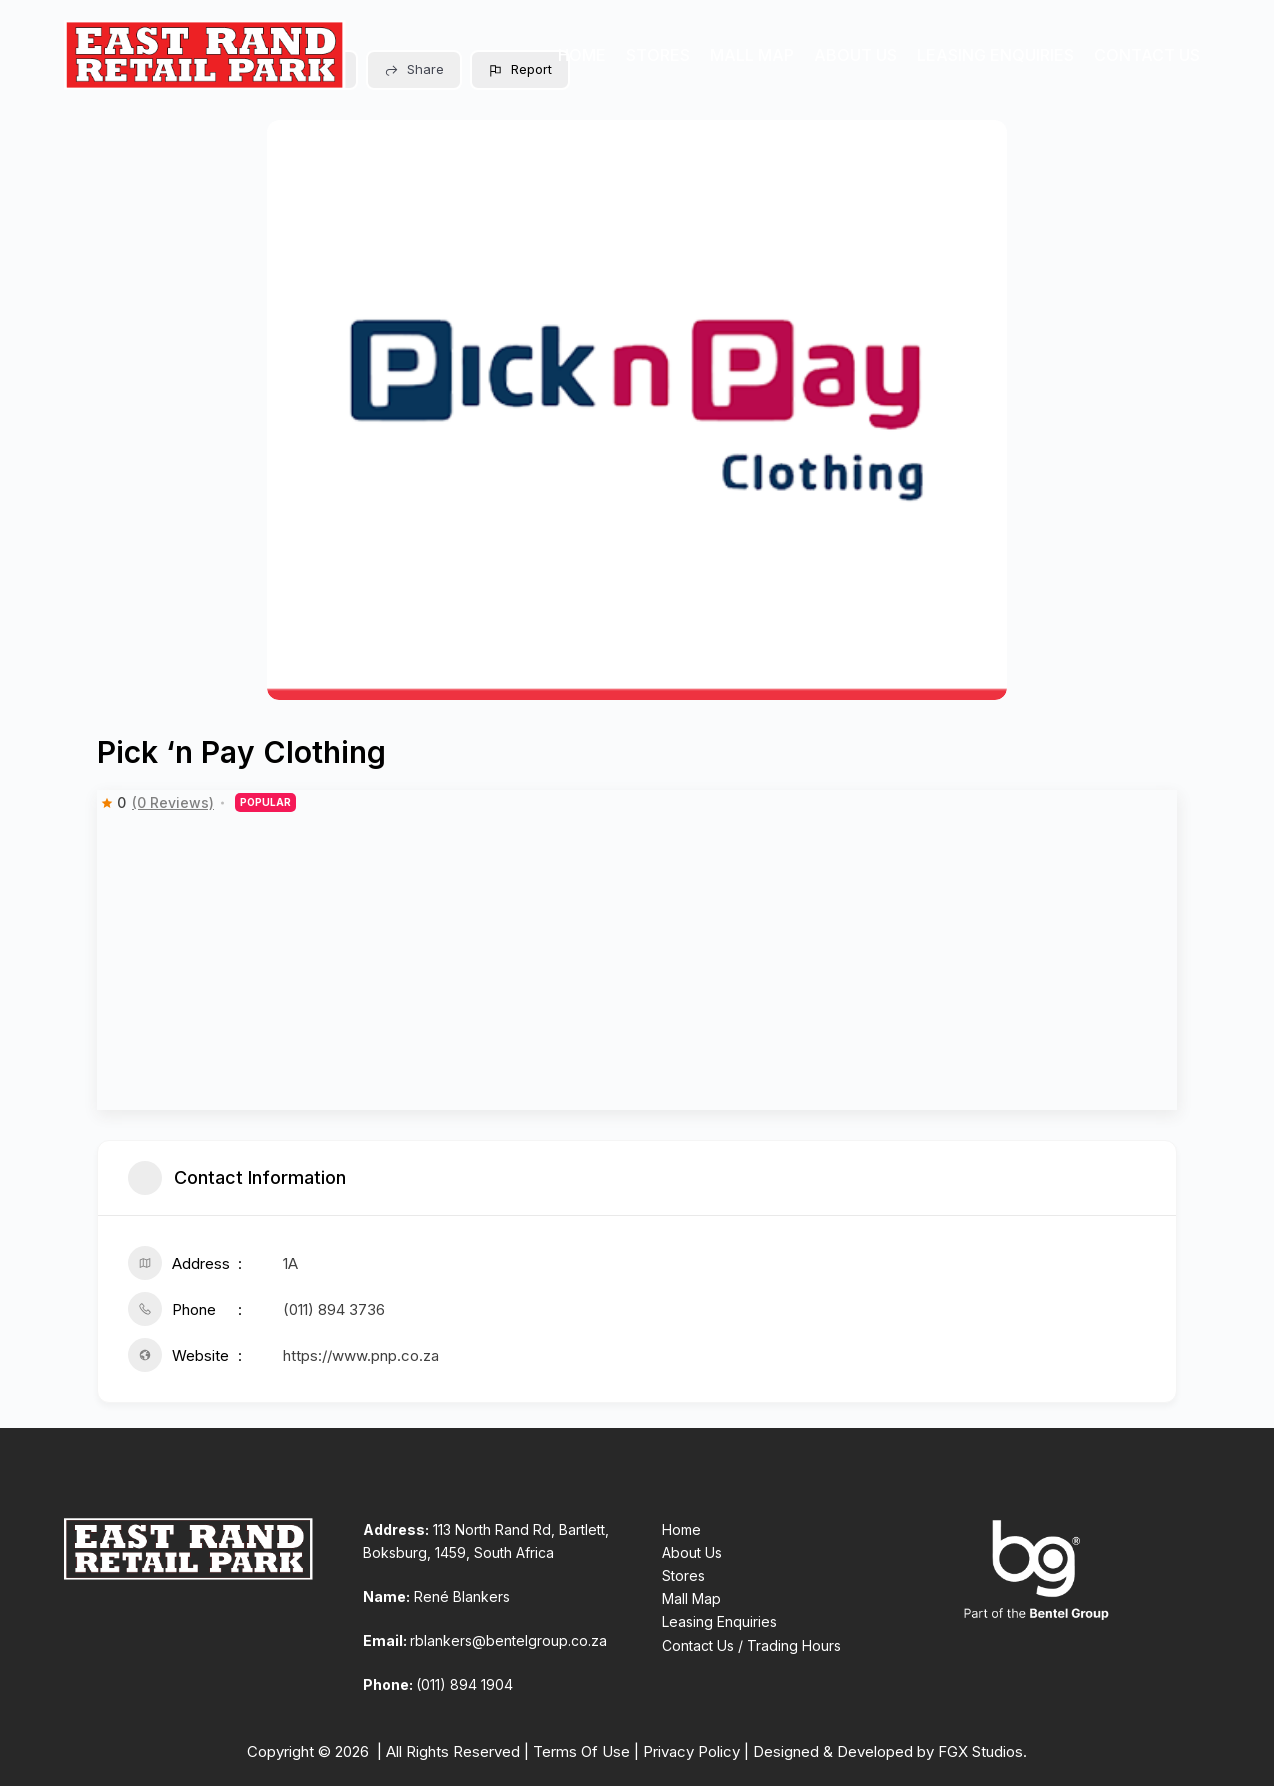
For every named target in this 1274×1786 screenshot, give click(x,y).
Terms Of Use (581, 1751)
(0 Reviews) (173, 803)
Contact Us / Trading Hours (751, 1645)
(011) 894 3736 (334, 1309)
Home (582, 55)
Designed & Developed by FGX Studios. (890, 1751)
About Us (855, 55)
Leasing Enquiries (995, 55)
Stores (658, 55)
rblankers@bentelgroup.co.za (508, 1640)
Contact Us (1147, 55)
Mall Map (752, 55)
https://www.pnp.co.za (361, 1355)
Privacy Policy (691, 1751)
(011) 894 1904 (464, 1684)
